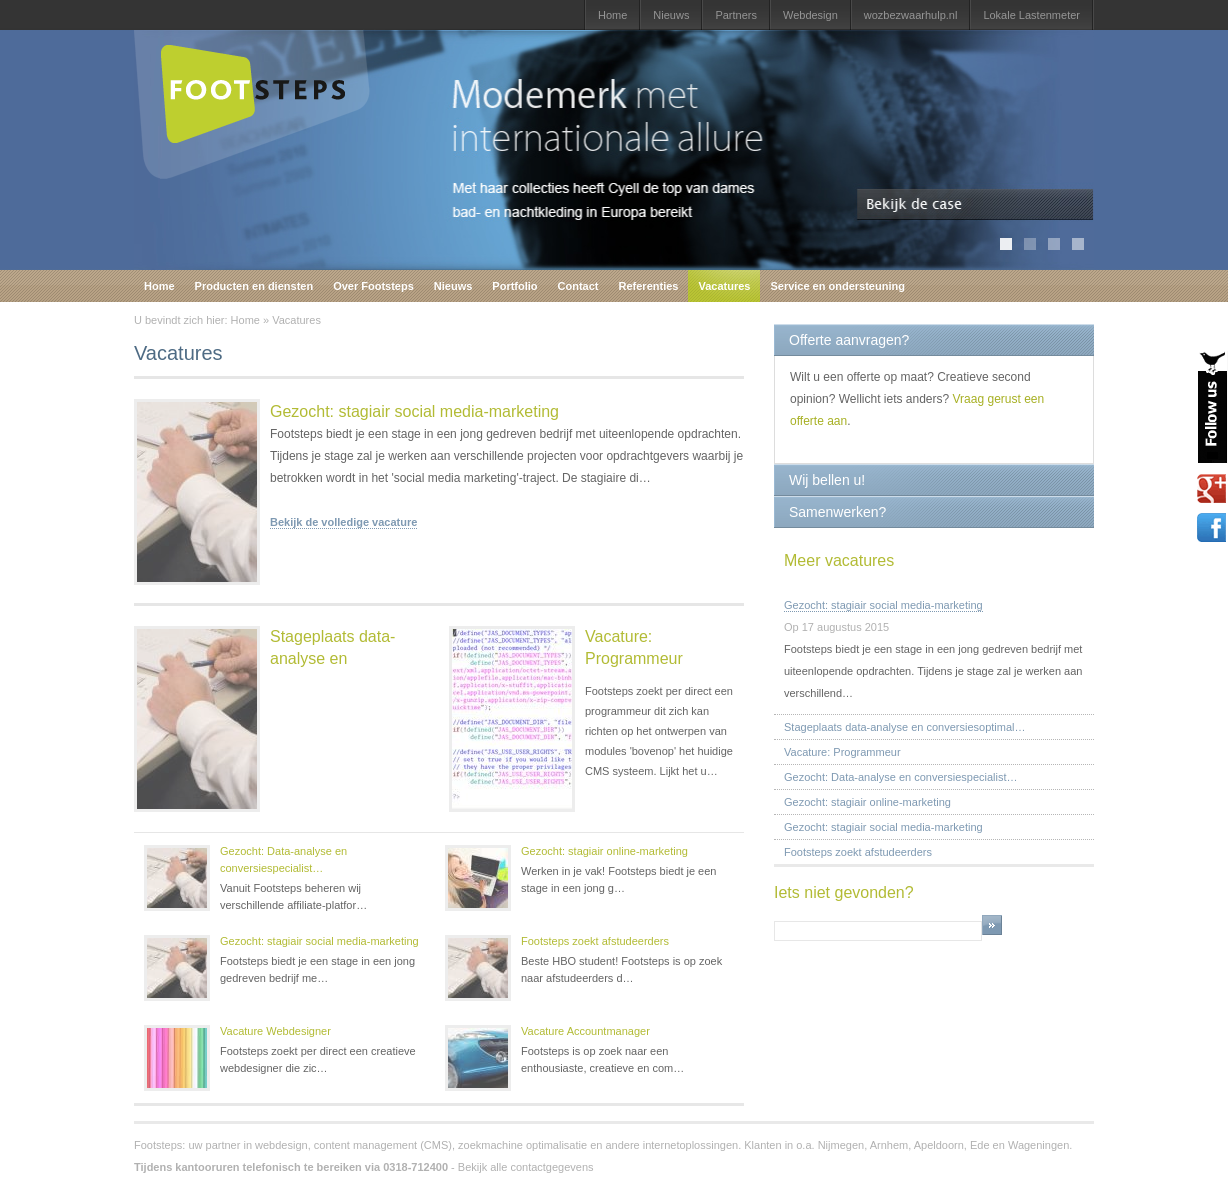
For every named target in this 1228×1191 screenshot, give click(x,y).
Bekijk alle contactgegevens (526, 1167)
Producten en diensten (254, 286)
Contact (578, 286)
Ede (980, 1145)
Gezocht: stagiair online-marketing (604, 851)
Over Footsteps (373, 286)
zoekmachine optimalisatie (522, 1145)
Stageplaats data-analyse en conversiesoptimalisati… (264, 739)
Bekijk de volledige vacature (343, 522)
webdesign (281, 1145)
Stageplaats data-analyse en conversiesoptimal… (905, 727)
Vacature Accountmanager (585, 1031)
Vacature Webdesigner (275, 1031)
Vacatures (724, 286)
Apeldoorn (939, 1145)
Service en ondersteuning (837, 286)
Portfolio (514, 286)
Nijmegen (841, 1145)
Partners (736, 15)
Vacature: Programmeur (634, 647)
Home (612, 15)
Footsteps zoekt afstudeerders (595, 941)
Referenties (649, 286)
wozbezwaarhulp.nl (911, 15)
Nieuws (671, 15)
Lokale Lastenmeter (1031, 15)
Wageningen (1038, 1145)
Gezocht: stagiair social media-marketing (414, 411)
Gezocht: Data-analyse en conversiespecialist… (283, 859)
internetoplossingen (690, 1145)
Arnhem (889, 1145)
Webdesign (810, 15)
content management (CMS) (383, 1145)
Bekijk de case (975, 205)
